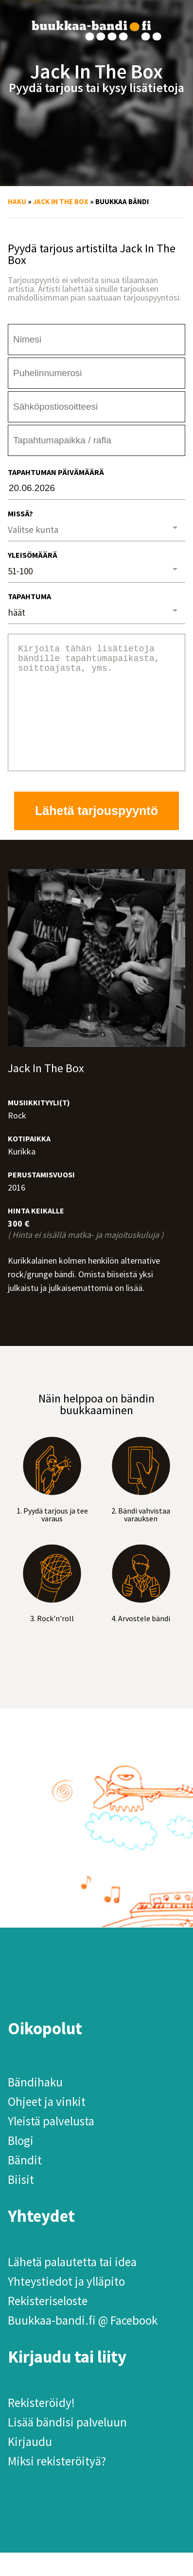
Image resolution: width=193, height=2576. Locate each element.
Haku (17, 201)
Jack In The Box (60, 201)
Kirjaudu (30, 2465)
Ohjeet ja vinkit (47, 2125)
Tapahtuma (29, 596)
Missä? (20, 513)
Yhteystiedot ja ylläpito (66, 2304)
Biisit (21, 2203)
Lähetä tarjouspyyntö (96, 834)
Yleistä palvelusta (51, 2144)
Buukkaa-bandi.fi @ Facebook (83, 2343)
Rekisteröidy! (41, 2426)
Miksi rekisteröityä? (57, 2484)
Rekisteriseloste (48, 2324)
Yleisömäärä (32, 555)
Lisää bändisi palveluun (67, 2445)
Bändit (25, 2183)
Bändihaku (35, 2105)
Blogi (21, 2164)
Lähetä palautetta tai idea (72, 2285)
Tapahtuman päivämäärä (56, 472)
